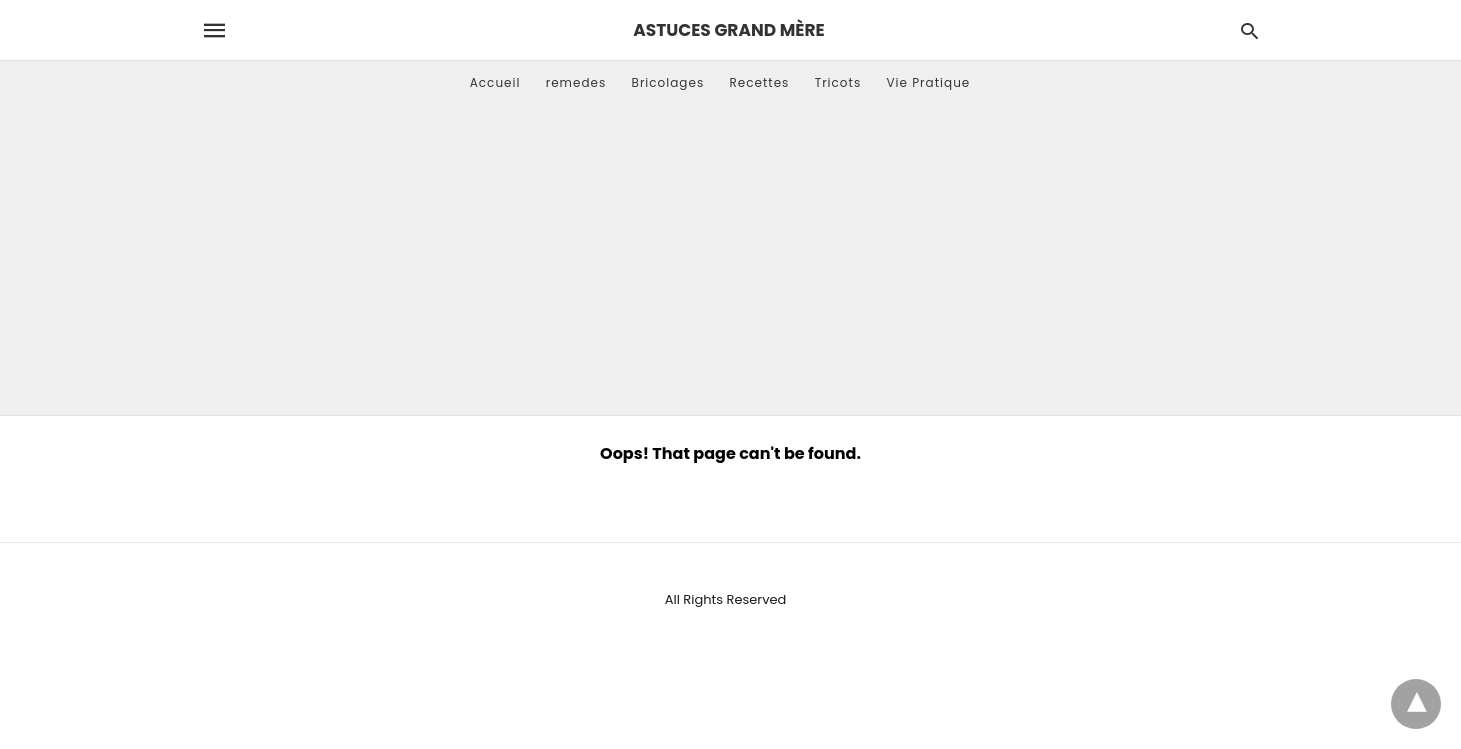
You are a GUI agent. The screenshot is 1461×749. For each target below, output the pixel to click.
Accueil (495, 82)
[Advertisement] (731, 265)
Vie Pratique (928, 82)
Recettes (759, 82)
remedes (576, 82)
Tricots (838, 82)
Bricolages (668, 82)
